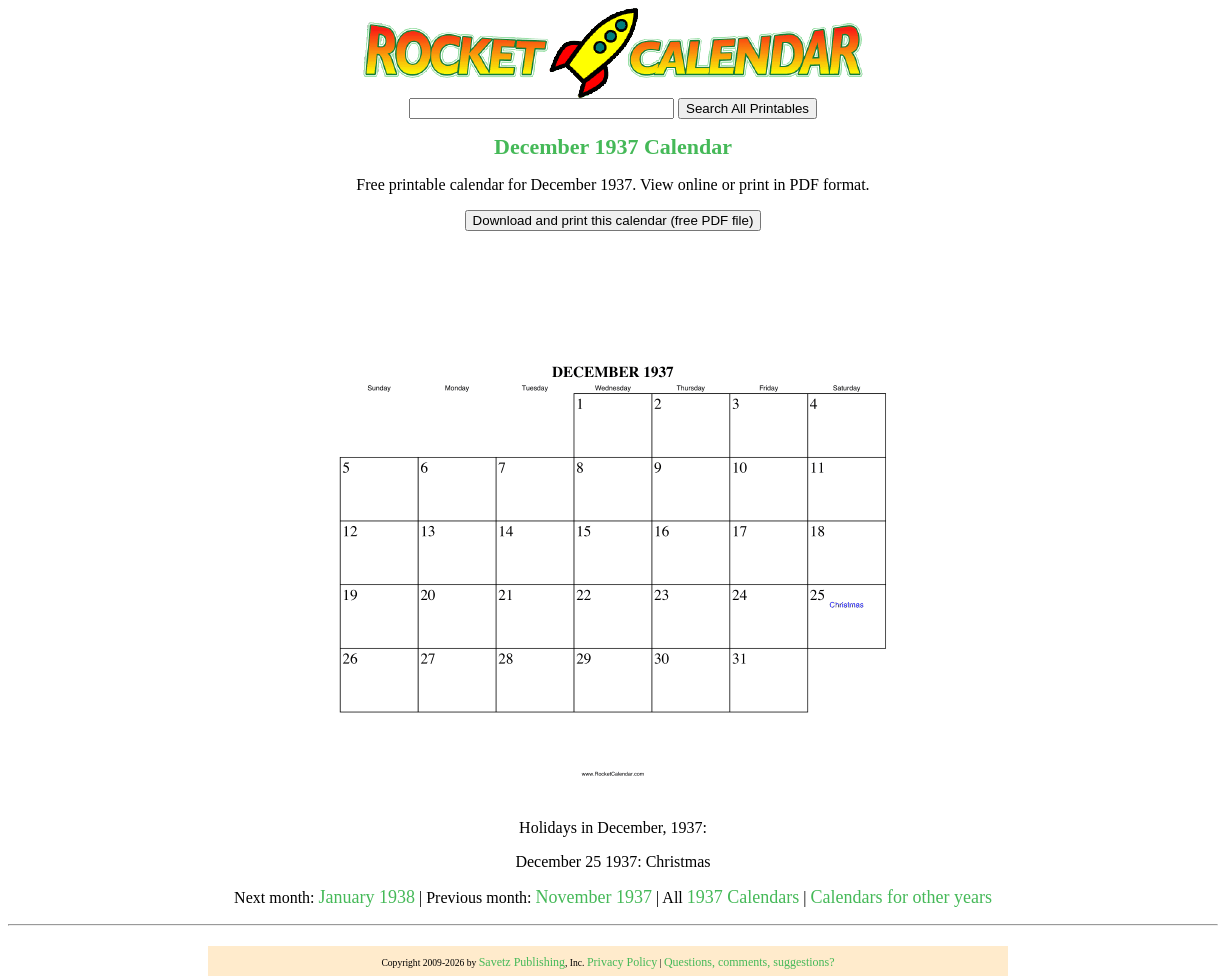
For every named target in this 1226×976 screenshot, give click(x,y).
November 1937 (594, 897)
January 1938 (367, 897)
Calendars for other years (900, 897)
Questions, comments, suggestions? (749, 962)
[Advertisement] (613, 276)
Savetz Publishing (522, 962)
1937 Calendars (743, 897)
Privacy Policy (622, 962)
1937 (616, 146)
